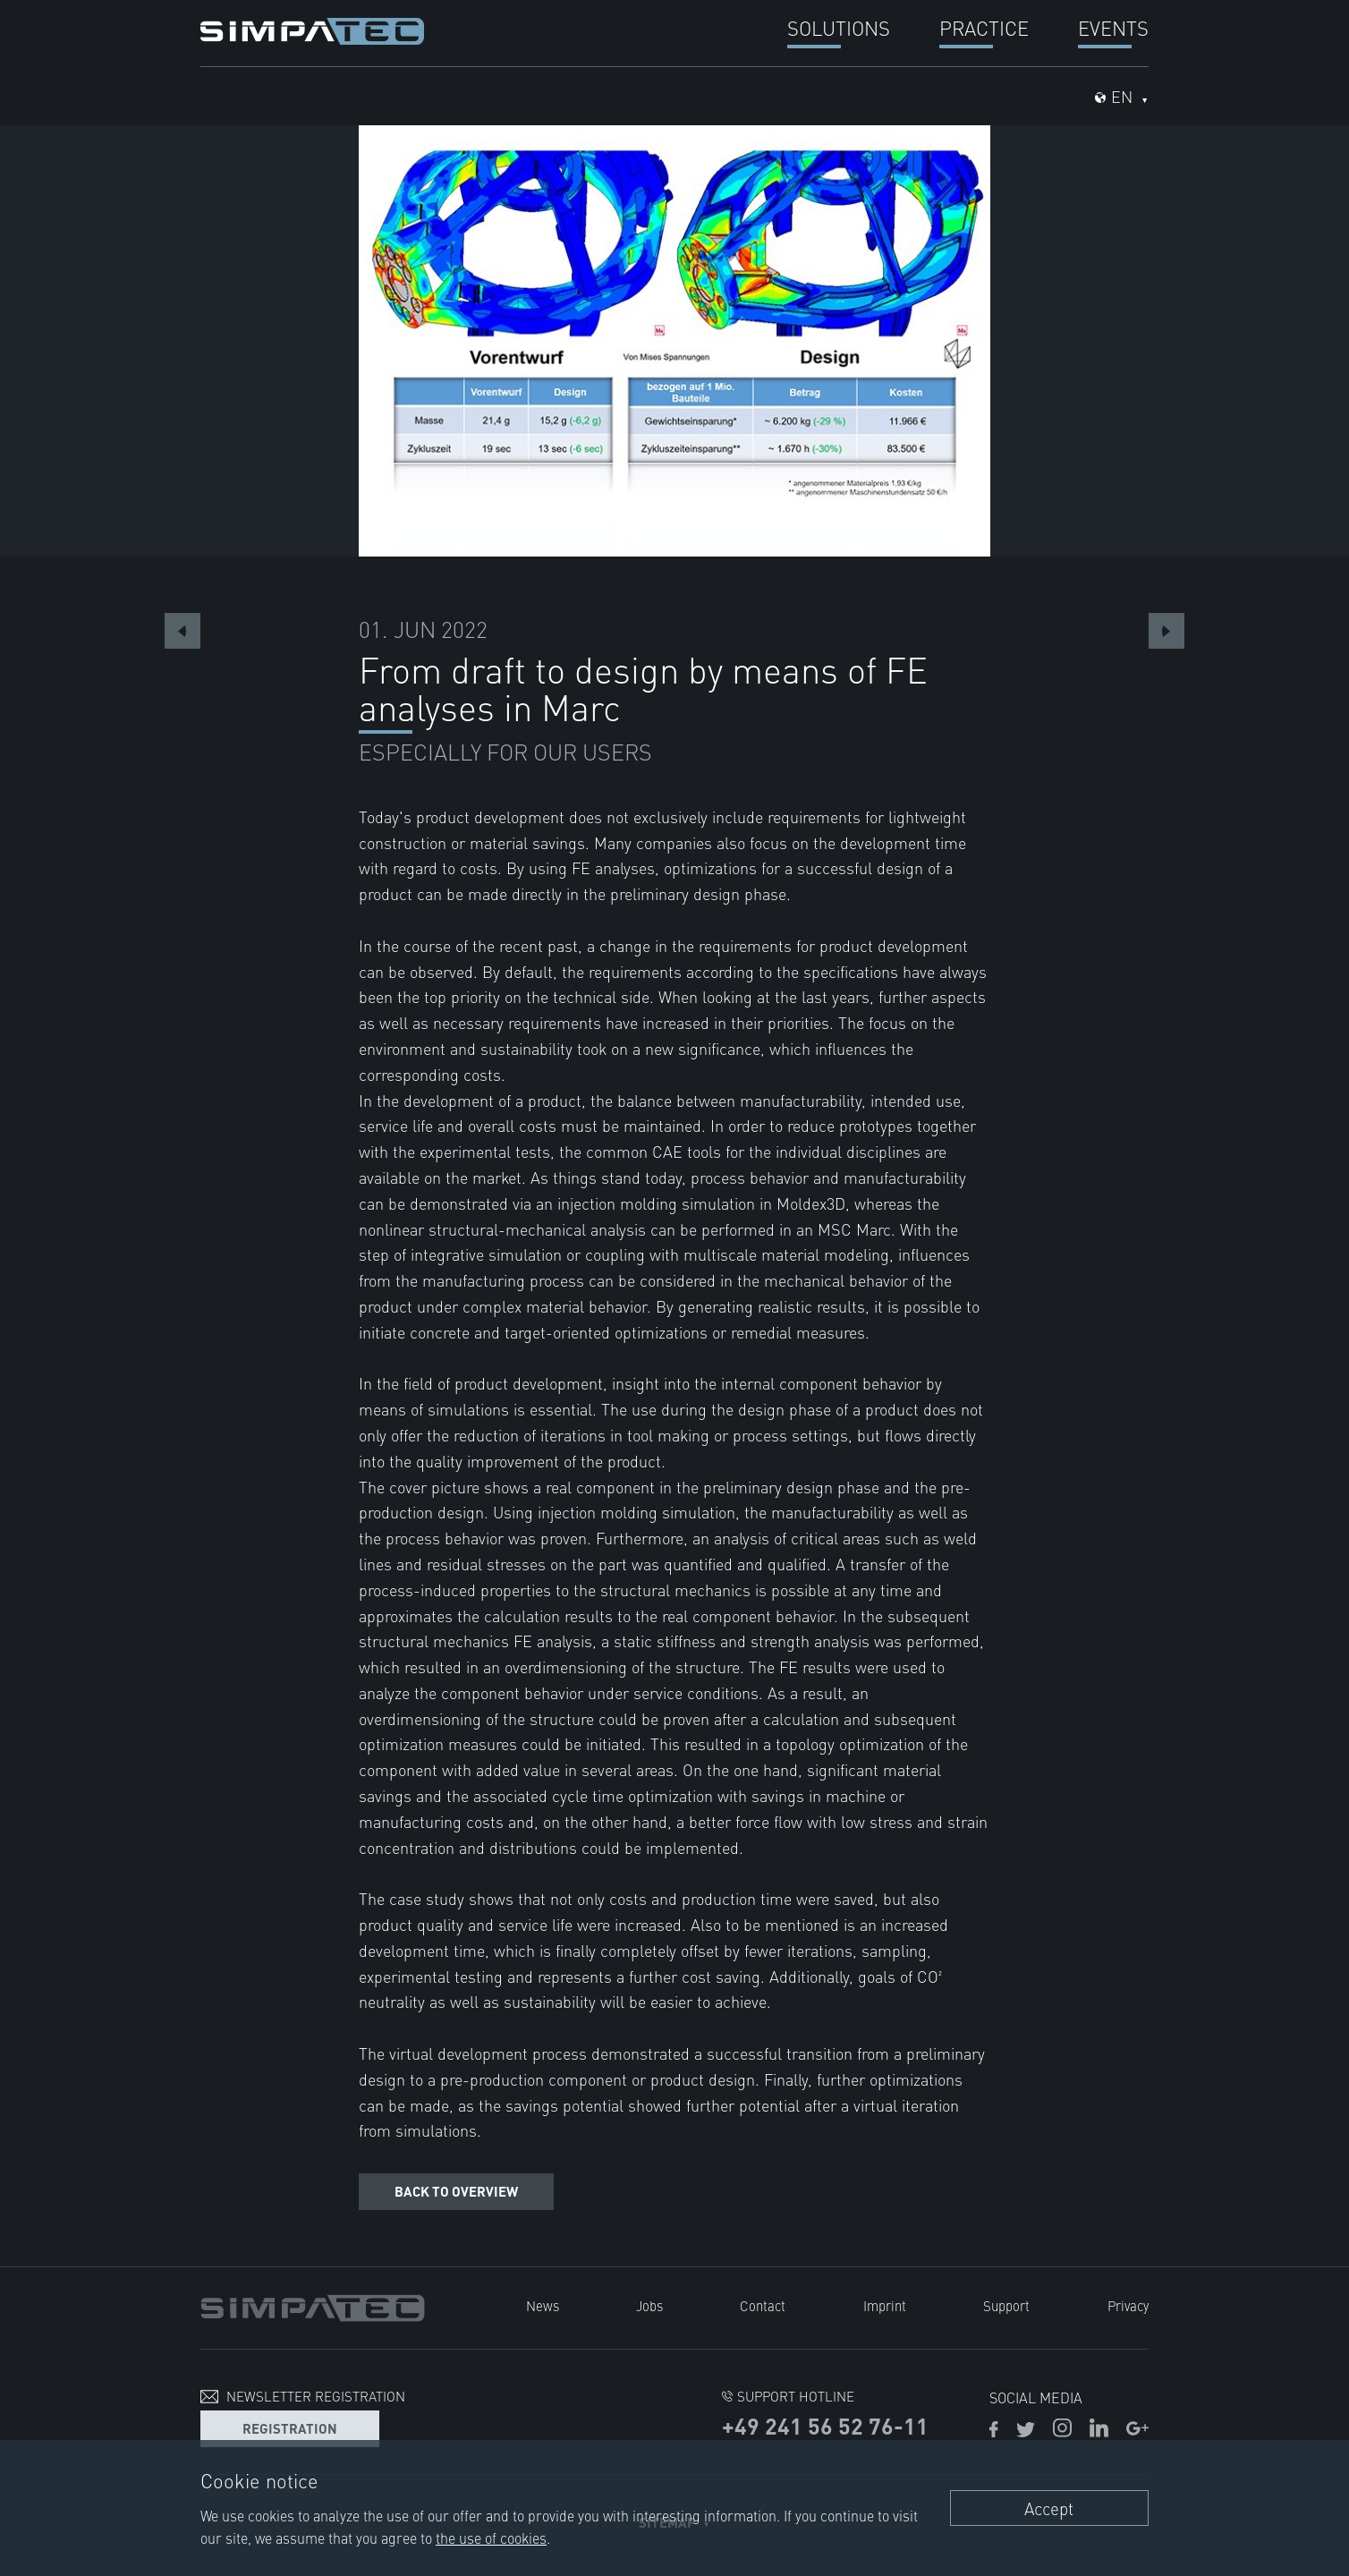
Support (1006, 2305)
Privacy (1128, 2305)
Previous (182, 631)
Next (1166, 631)
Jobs (649, 2305)
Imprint (884, 2305)
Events (1113, 27)
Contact (762, 2305)
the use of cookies (491, 2537)
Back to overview (456, 2190)
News (541, 2305)
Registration (289, 2427)
